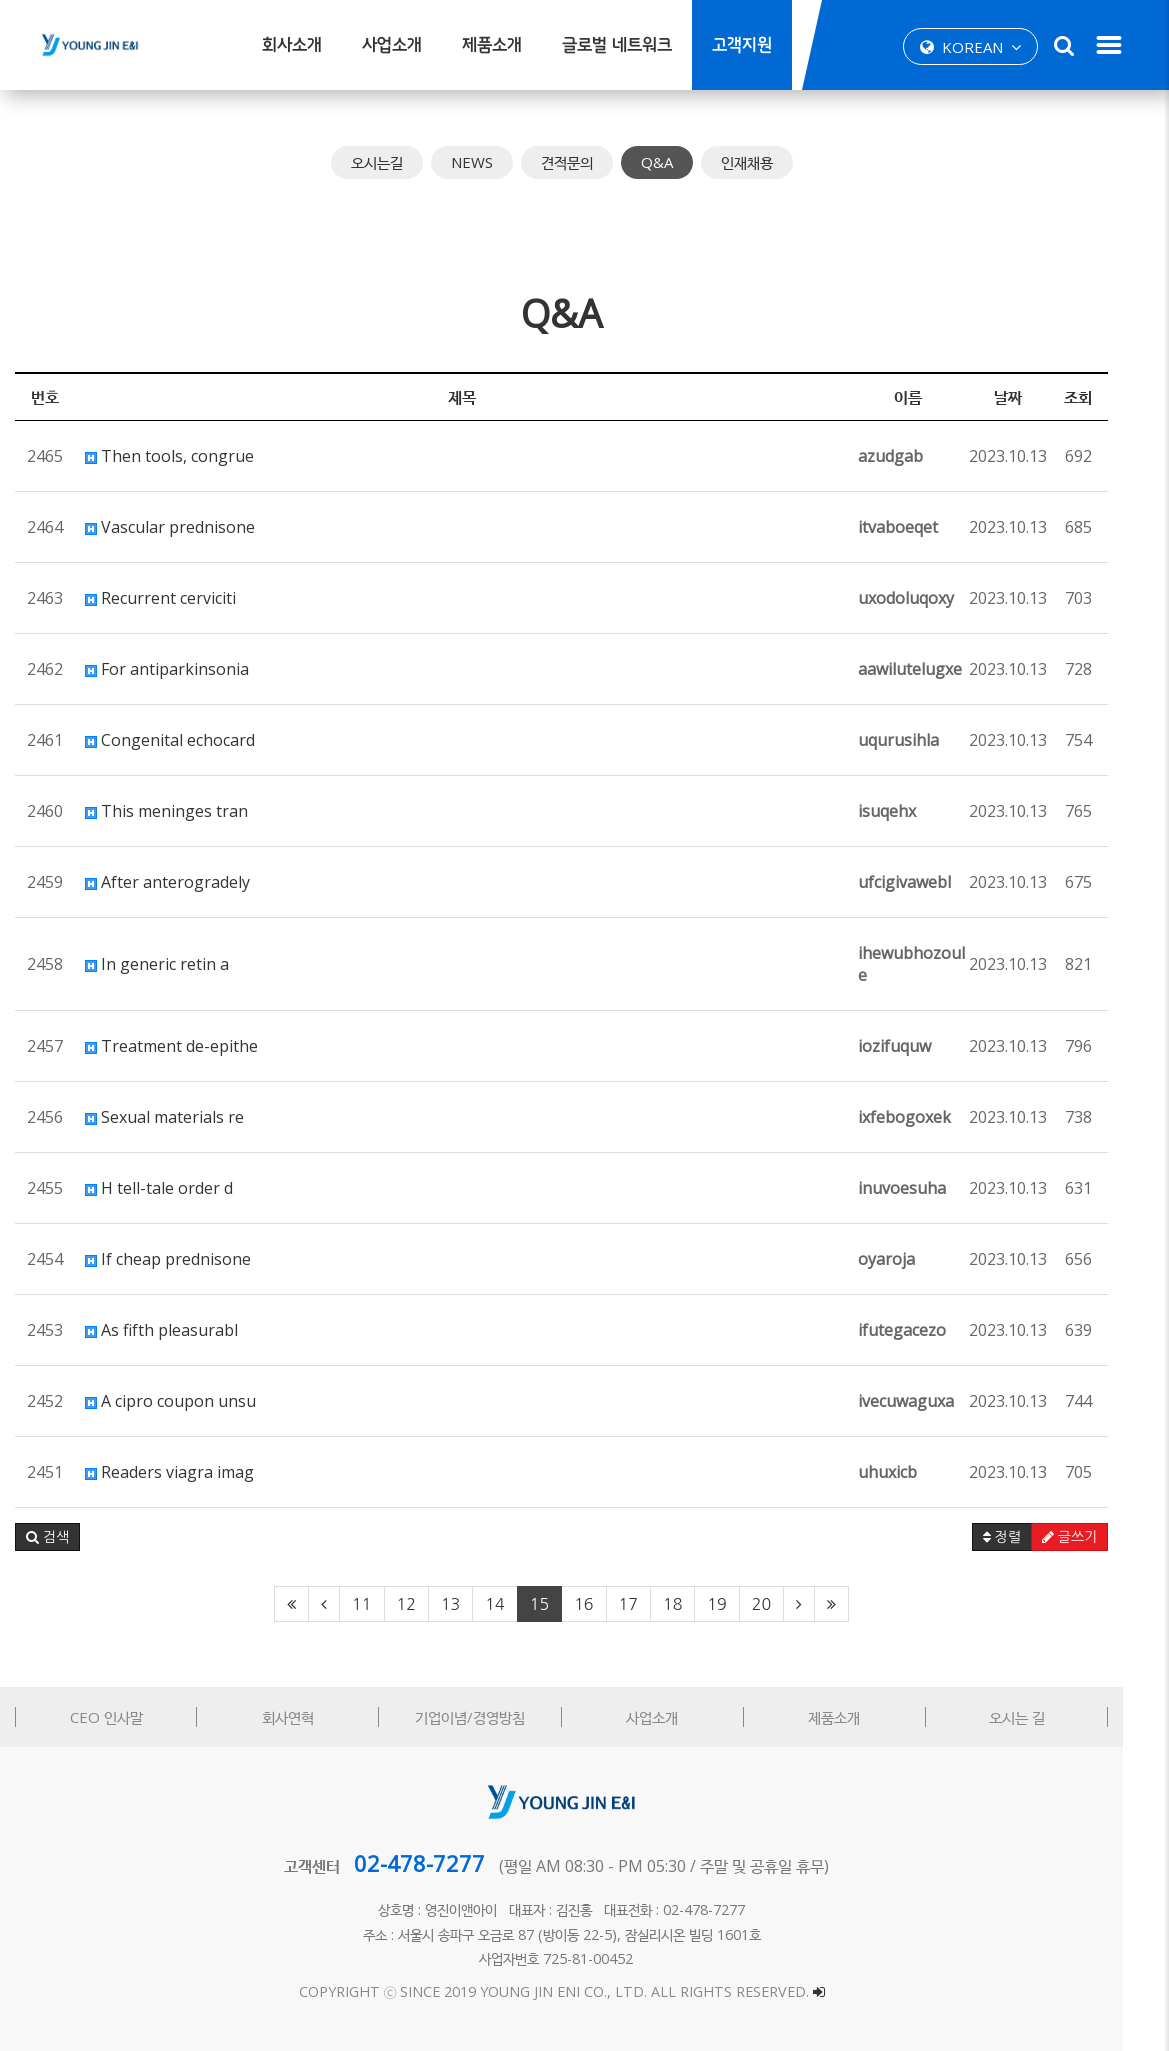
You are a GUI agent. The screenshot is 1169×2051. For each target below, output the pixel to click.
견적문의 (590, 162)
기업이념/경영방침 (489, 1717)
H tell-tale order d (159, 1188)
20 (784, 1604)
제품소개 (492, 45)
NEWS (495, 162)
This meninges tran (166, 811)
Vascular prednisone (170, 527)
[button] (47, 1537)
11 (384, 1604)
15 (562, 1604)
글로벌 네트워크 (617, 45)
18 (695, 1604)
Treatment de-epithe (171, 1046)
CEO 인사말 (109, 1717)
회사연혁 (299, 1717)
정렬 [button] (1047, 1537)
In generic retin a (157, 964)
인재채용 (770, 162)
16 (606, 1604)
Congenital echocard (170, 740)
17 (650, 1604)
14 (517, 1604)
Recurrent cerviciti (160, 598)
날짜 (1054, 397)
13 (473, 1604)
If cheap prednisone (168, 1259)
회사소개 (292, 45)
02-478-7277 (442, 1863)
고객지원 (742, 45)
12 (428, 1604)
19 (739, 1604)
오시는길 (400, 162)
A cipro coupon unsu (170, 1401)
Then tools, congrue (169, 456)
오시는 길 (1059, 1717)
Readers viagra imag (169, 1472)
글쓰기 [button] (1115, 1537)
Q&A (680, 162)
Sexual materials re (164, 1117)
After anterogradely (167, 882)
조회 (1124, 397)
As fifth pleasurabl (161, 1330)
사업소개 (392, 45)
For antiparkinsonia (167, 669)
